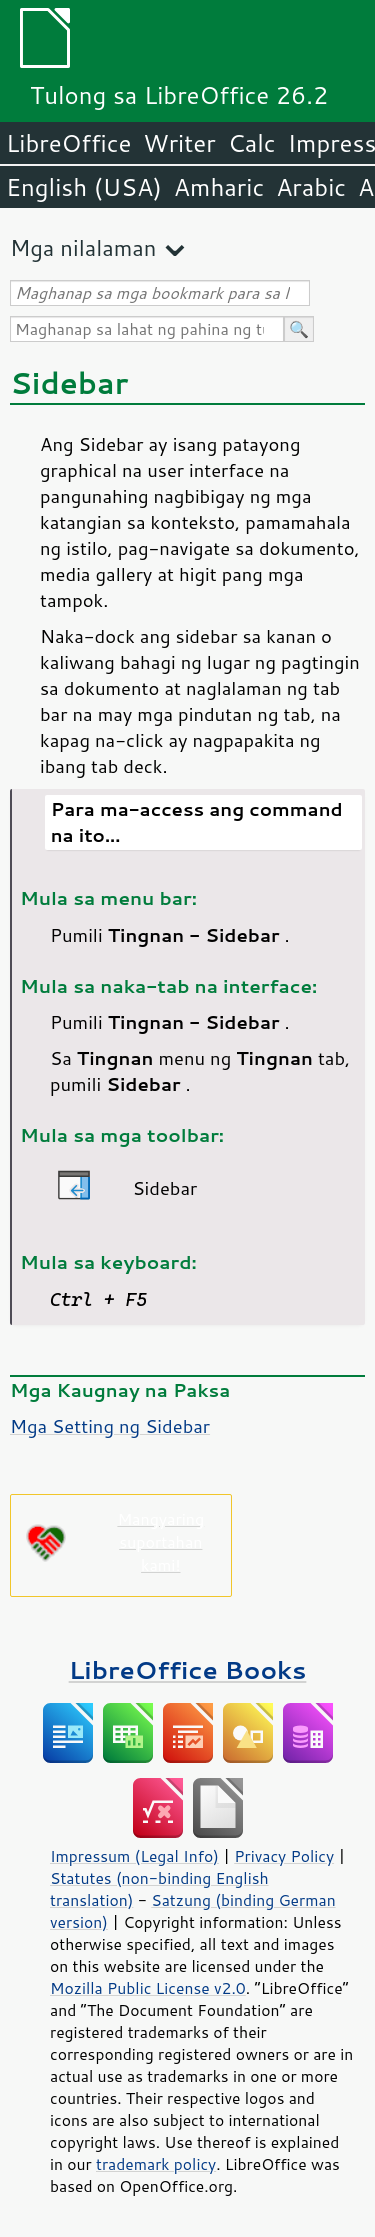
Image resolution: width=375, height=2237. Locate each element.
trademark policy (156, 2164)
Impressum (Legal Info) (134, 1856)
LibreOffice (68, 143)
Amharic (219, 187)
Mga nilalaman (83, 247)
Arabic (311, 187)
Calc (252, 143)
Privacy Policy (284, 1856)
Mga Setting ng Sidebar (110, 1426)
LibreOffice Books (188, 1669)
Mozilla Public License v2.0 (148, 1988)
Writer (179, 143)
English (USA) (84, 187)
